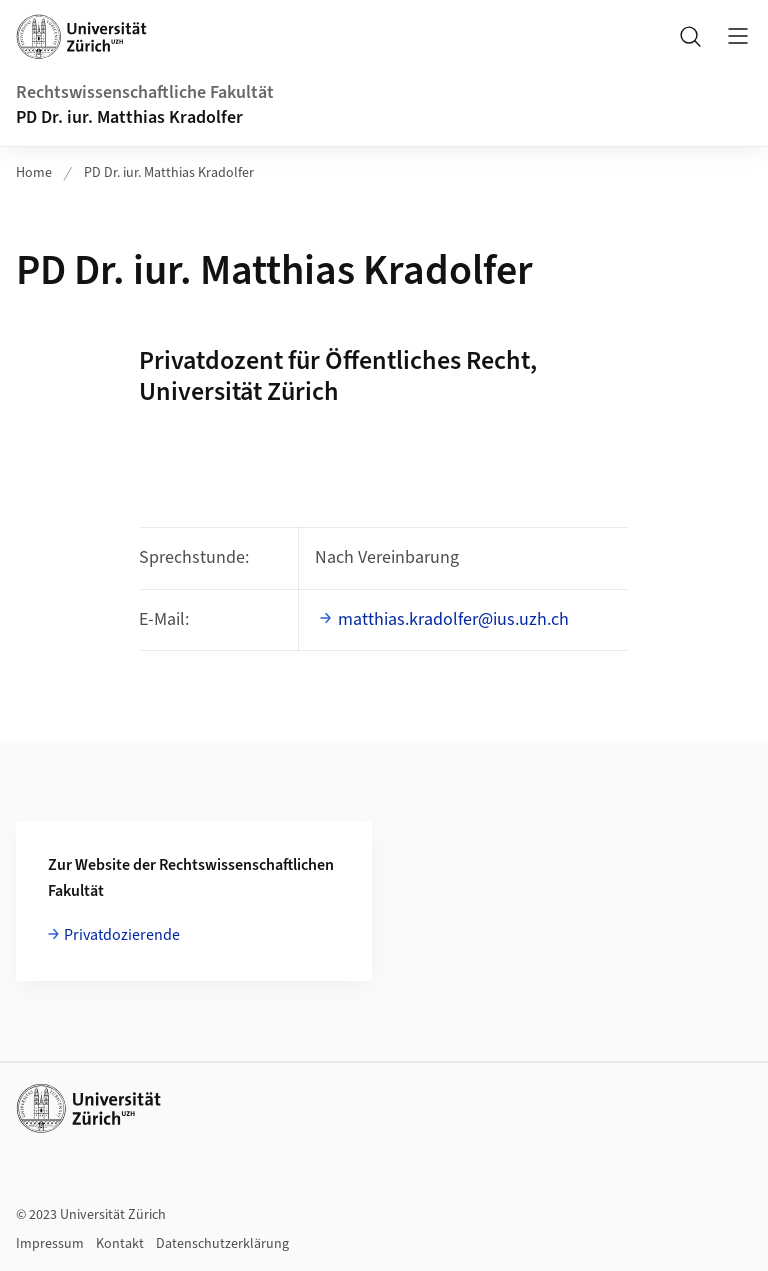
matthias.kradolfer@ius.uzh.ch (453, 619)
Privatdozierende (122, 935)
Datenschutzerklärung (222, 1244)
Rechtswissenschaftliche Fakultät (145, 92)
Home (34, 173)
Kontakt (120, 1244)
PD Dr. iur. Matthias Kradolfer (129, 117)
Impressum (50, 1244)
